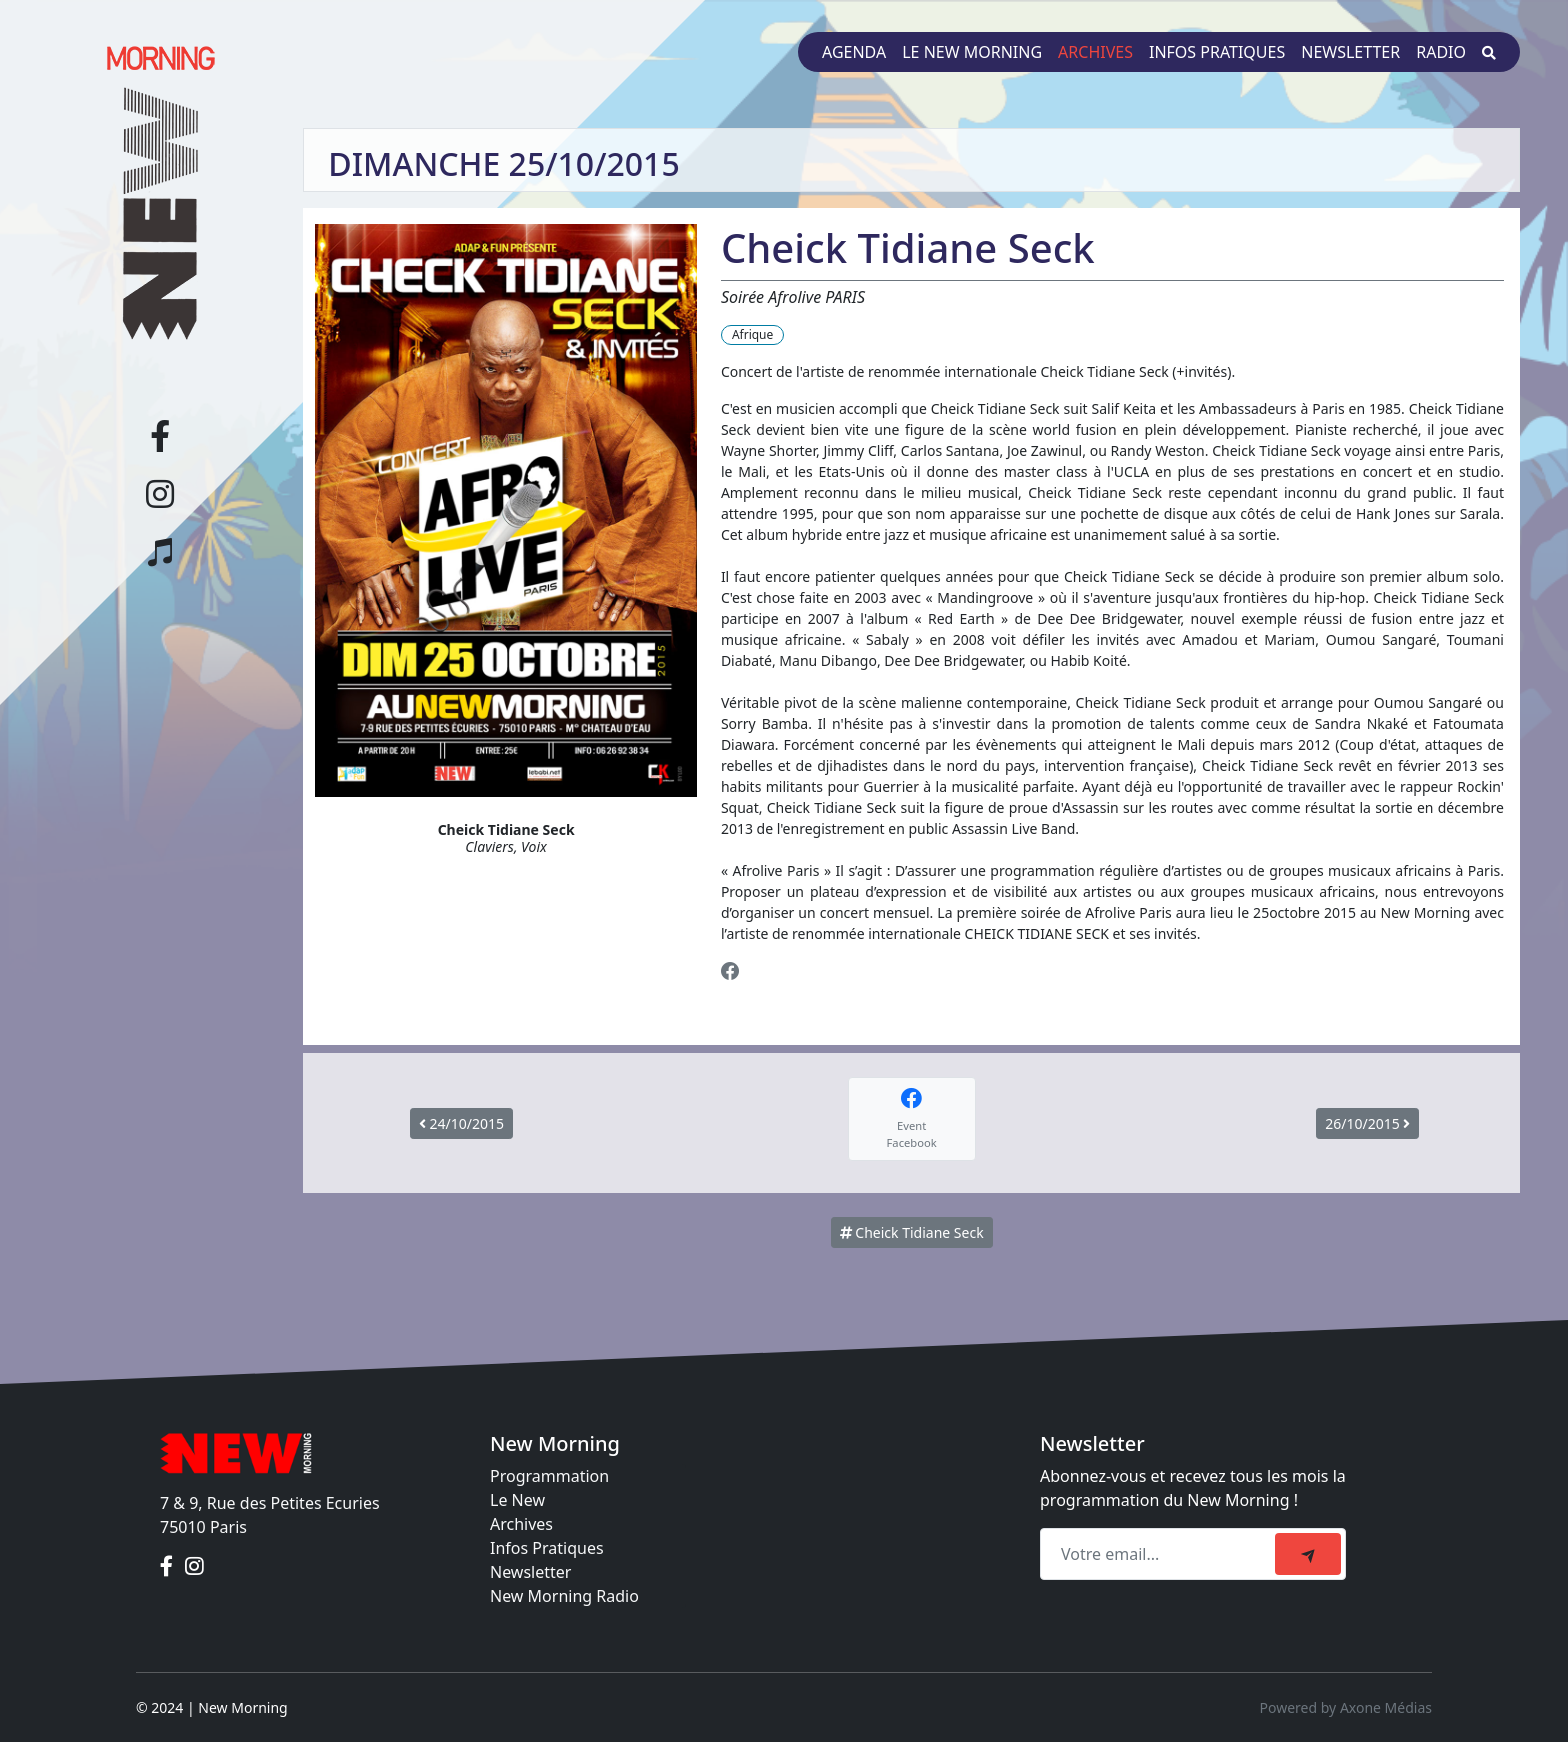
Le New (517, 1500)
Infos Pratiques (547, 1548)
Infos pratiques (1217, 52)
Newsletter (1350, 52)
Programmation (549, 1476)
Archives (1095, 52)
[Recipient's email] (1160, 1554)
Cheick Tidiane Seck (912, 1232)
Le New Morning (972, 52)
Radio (1441, 52)
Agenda (854, 52)
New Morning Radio (564, 1596)
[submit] (1308, 1554)
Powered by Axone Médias (1346, 1707)
